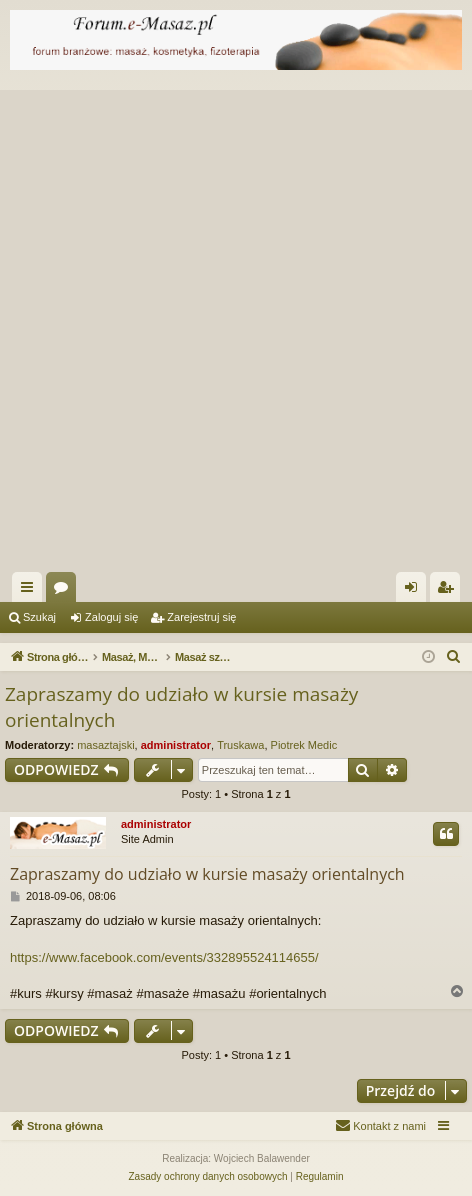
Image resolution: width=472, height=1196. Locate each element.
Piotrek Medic (304, 745)
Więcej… (31, 591)
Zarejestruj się (201, 617)
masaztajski (105, 745)
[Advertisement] (236, 326)
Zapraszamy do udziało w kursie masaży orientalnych (181, 707)
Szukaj (39, 617)
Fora (65, 591)
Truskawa (240, 745)
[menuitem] (454, 657)
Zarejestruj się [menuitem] (449, 591)
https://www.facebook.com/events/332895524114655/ (164, 957)
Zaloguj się (111, 617)
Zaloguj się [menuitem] (415, 591)
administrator (176, 745)
